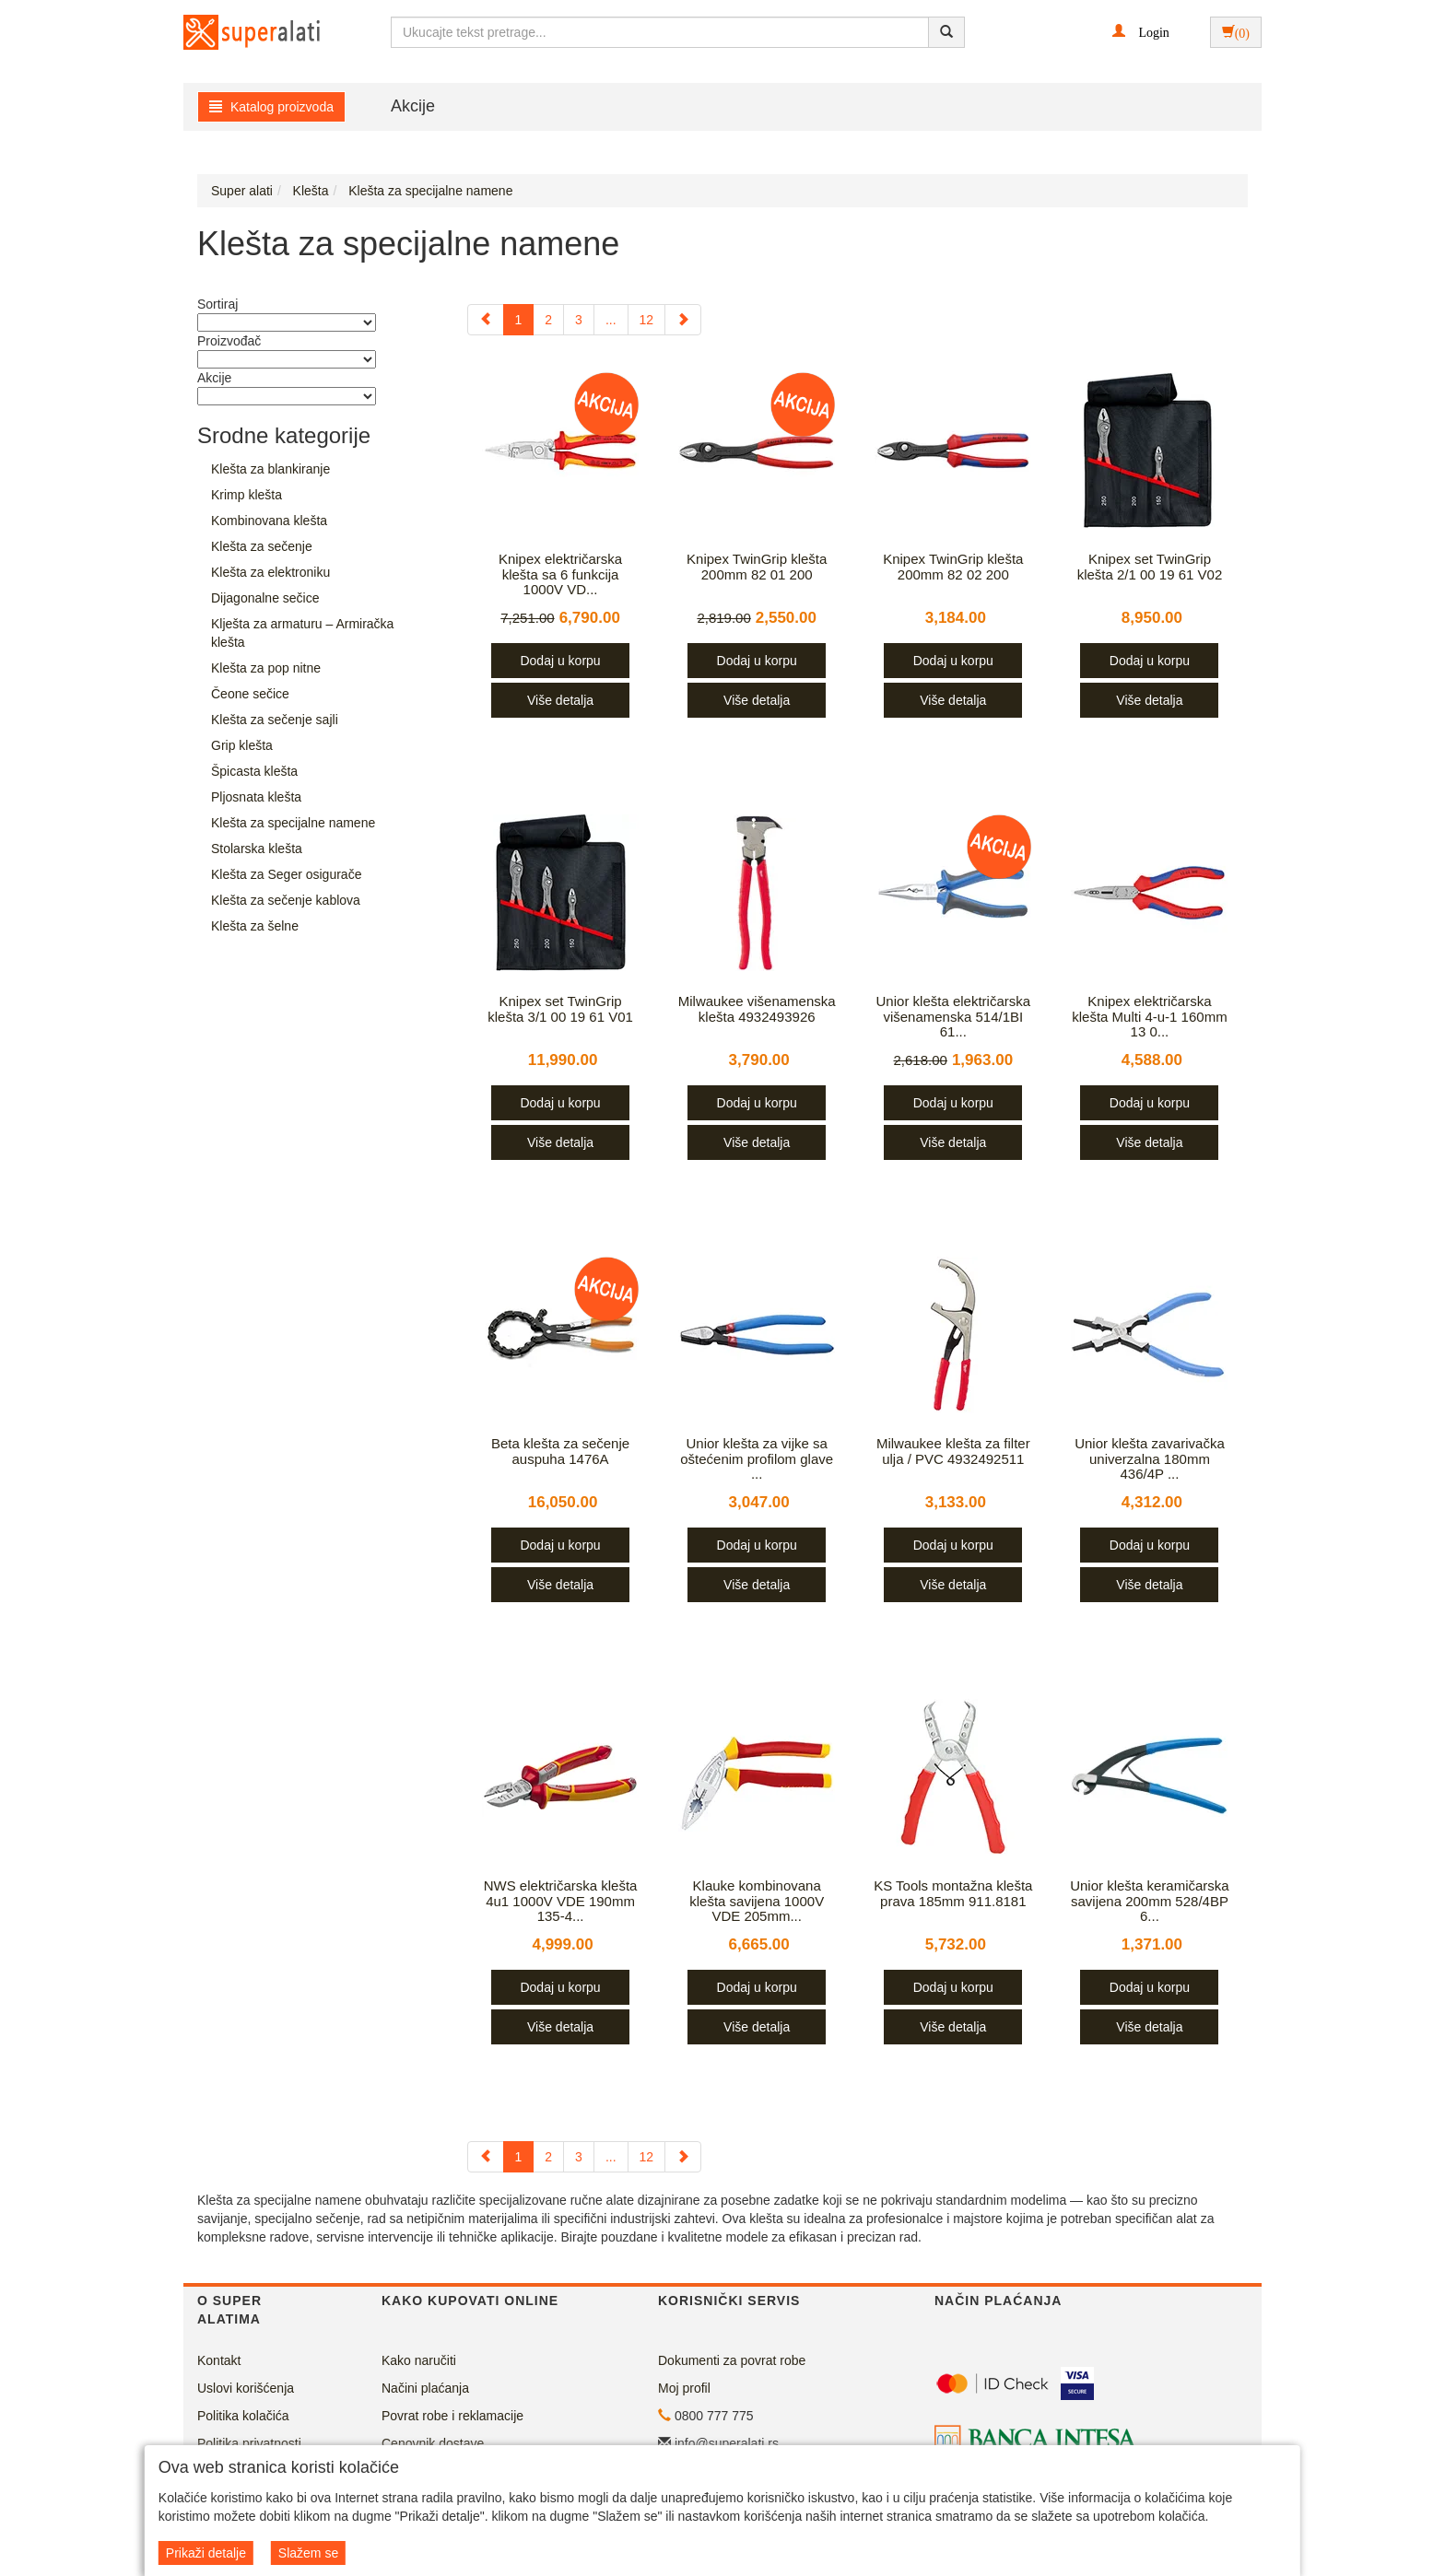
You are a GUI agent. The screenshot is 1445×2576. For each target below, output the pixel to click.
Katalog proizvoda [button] (271, 107)
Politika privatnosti (249, 2443)
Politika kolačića (243, 2415)
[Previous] (485, 319)
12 (647, 319)
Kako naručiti (419, 2360)
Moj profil (684, 2388)
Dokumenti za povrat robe (731, 2360)
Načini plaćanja (425, 2388)
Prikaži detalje (206, 2553)
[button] (1140, 31)
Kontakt (219, 2360)
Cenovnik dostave (433, 2443)
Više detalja (560, 700)
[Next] (682, 319)
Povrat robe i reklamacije (452, 2415)
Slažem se (308, 2553)
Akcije (413, 106)
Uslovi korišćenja (245, 2388)
